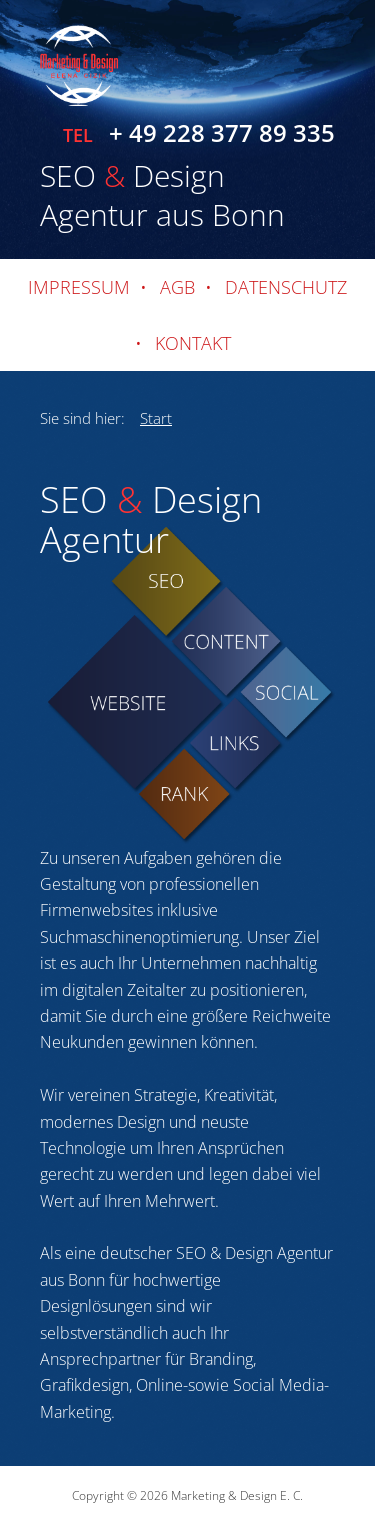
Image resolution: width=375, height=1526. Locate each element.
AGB (177, 287)
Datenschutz (286, 287)
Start (156, 418)
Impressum (79, 287)
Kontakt (193, 343)
